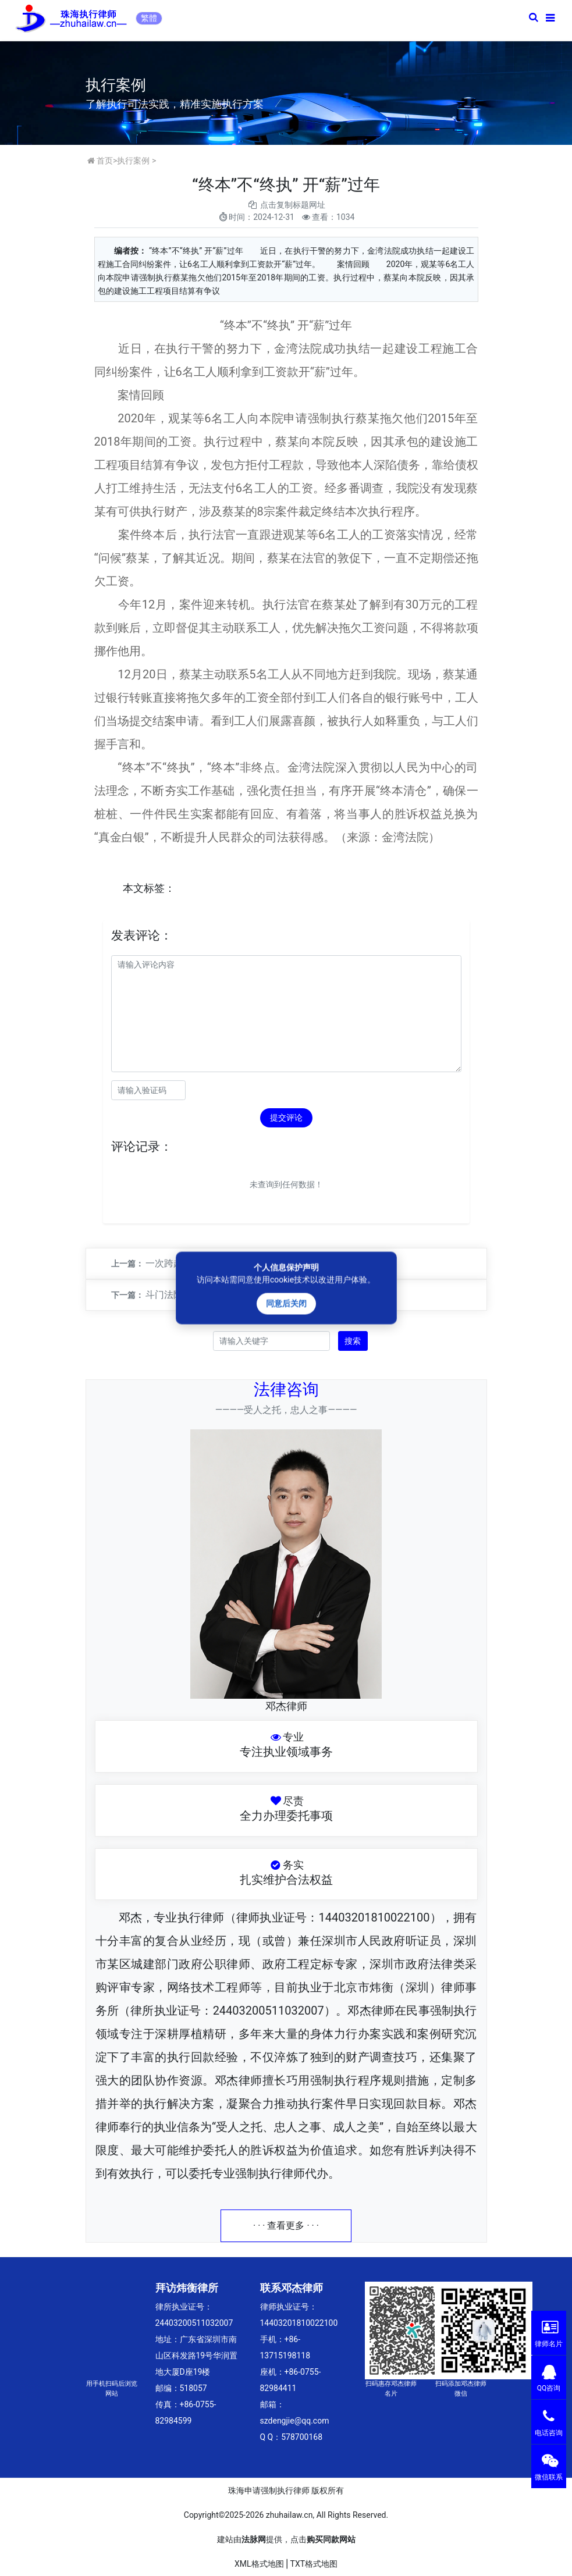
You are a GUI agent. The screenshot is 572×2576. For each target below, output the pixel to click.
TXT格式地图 (313, 2563)
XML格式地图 (259, 2563)
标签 (154, 888)
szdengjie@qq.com (294, 2420)
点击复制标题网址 (292, 204)
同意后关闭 (286, 1303)
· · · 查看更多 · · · (286, 2225)
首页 (105, 160)
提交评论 (286, 1117)
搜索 (352, 1341)
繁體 (149, 18)
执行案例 (133, 160)
